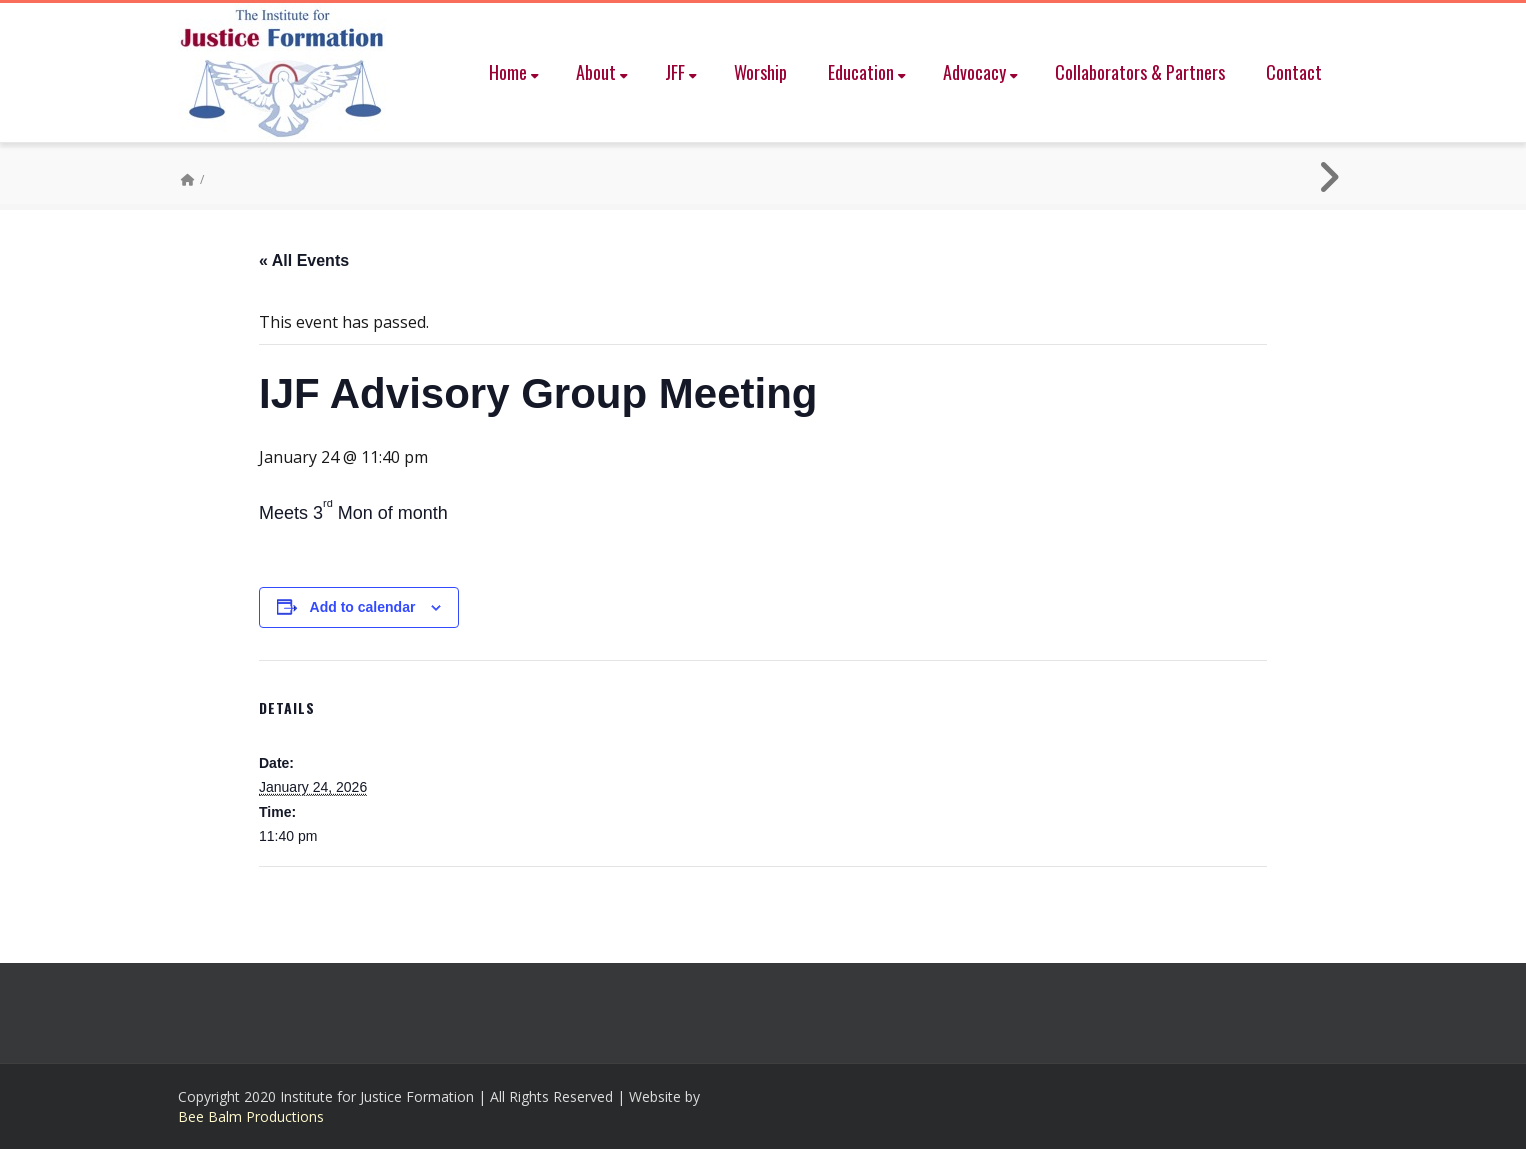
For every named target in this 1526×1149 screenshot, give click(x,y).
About (602, 72)
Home (514, 72)
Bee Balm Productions (251, 1116)
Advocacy (980, 72)
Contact (1294, 72)
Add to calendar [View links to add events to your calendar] (363, 607)
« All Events (304, 260)
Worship (760, 72)
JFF (681, 72)
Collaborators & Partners (1140, 72)
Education (867, 72)
